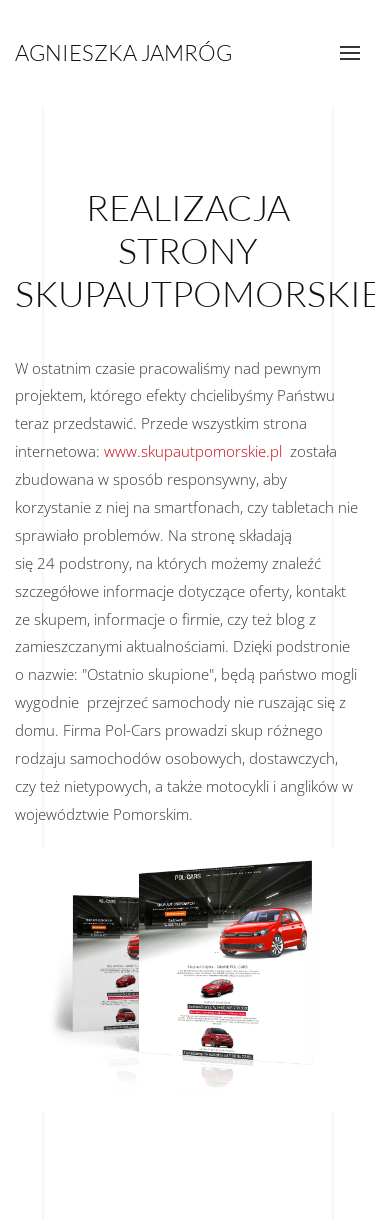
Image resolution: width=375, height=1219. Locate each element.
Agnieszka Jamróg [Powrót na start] (123, 52)
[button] (350, 53)
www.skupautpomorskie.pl (193, 451)
